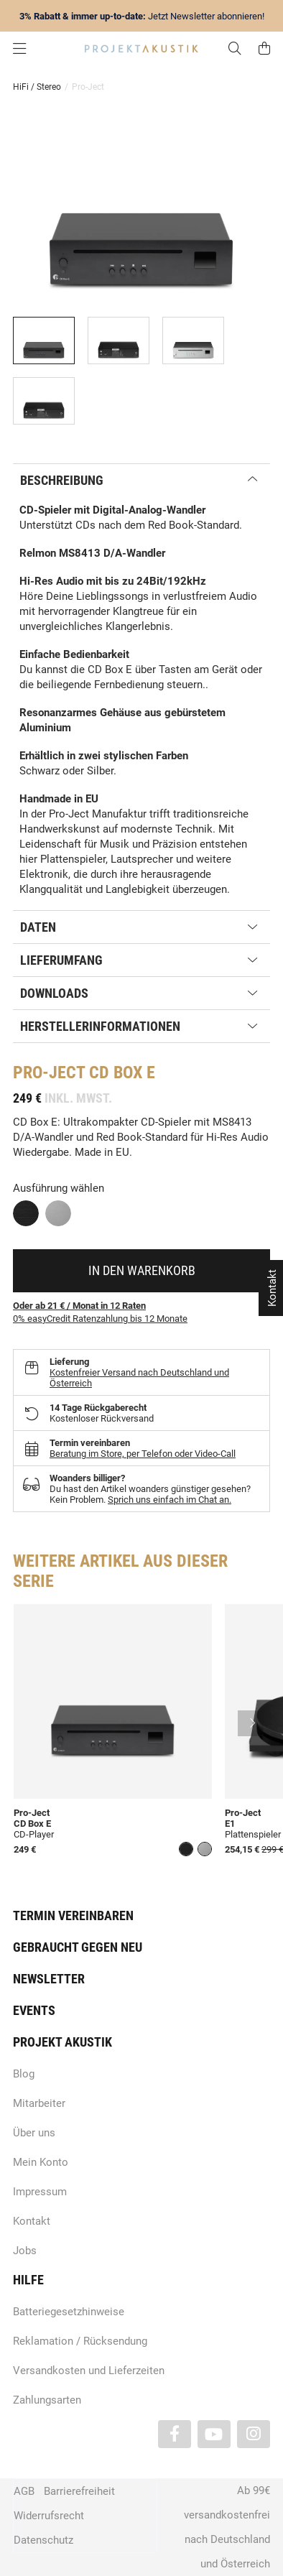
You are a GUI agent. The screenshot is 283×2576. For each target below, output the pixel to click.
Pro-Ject (32, 1812)
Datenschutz (43, 2540)
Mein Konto (40, 2162)
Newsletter (49, 1978)
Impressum (40, 2191)
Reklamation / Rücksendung (80, 2341)
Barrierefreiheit (79, 2491)
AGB (24, 2491)
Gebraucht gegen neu (77, 1947)
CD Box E (32, 1823)
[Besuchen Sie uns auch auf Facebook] (174, 2434)
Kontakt (31, 2221)
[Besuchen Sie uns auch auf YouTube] (214, 2434)
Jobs (25, 2250)
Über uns (34, 2132)
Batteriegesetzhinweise (68, 2311)
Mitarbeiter (39, 2103)
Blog (23, 2073)
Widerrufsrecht (49, 2515)
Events (34, 2010)
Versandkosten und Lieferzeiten (88, 2370)
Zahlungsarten (47, 2400)
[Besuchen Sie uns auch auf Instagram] (253, 2434)
